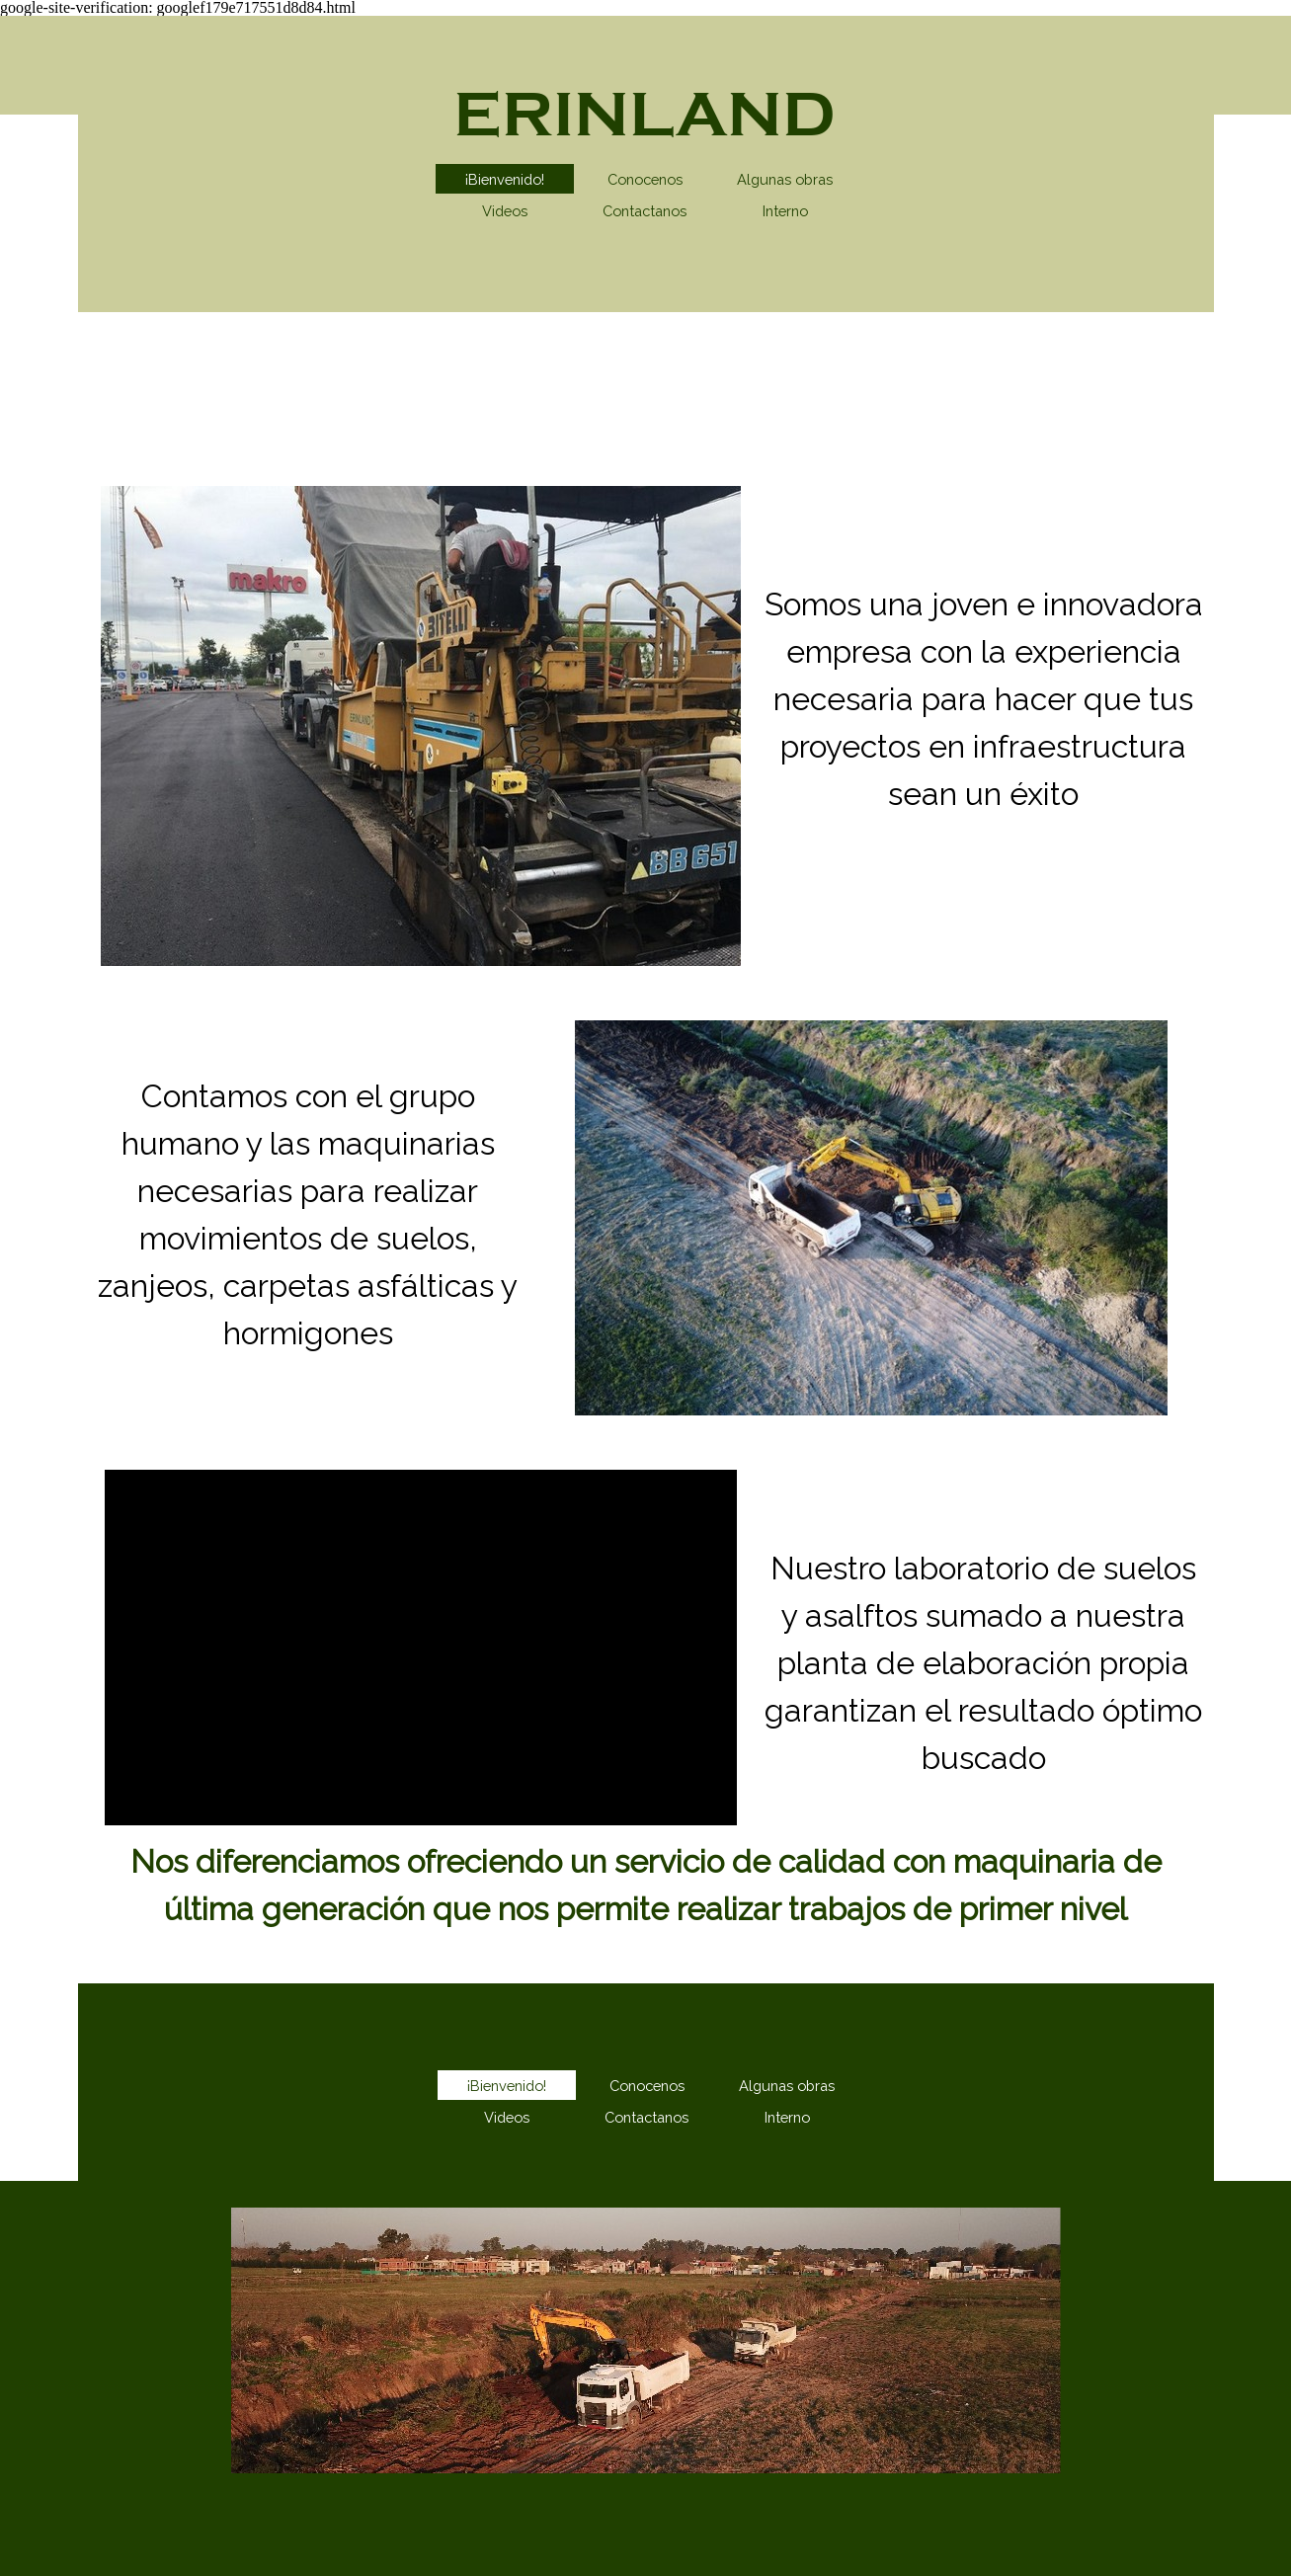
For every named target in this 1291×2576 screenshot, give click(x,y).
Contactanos (644, 210)
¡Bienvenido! (504, 179)
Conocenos (645, 179)
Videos (504, 210)
